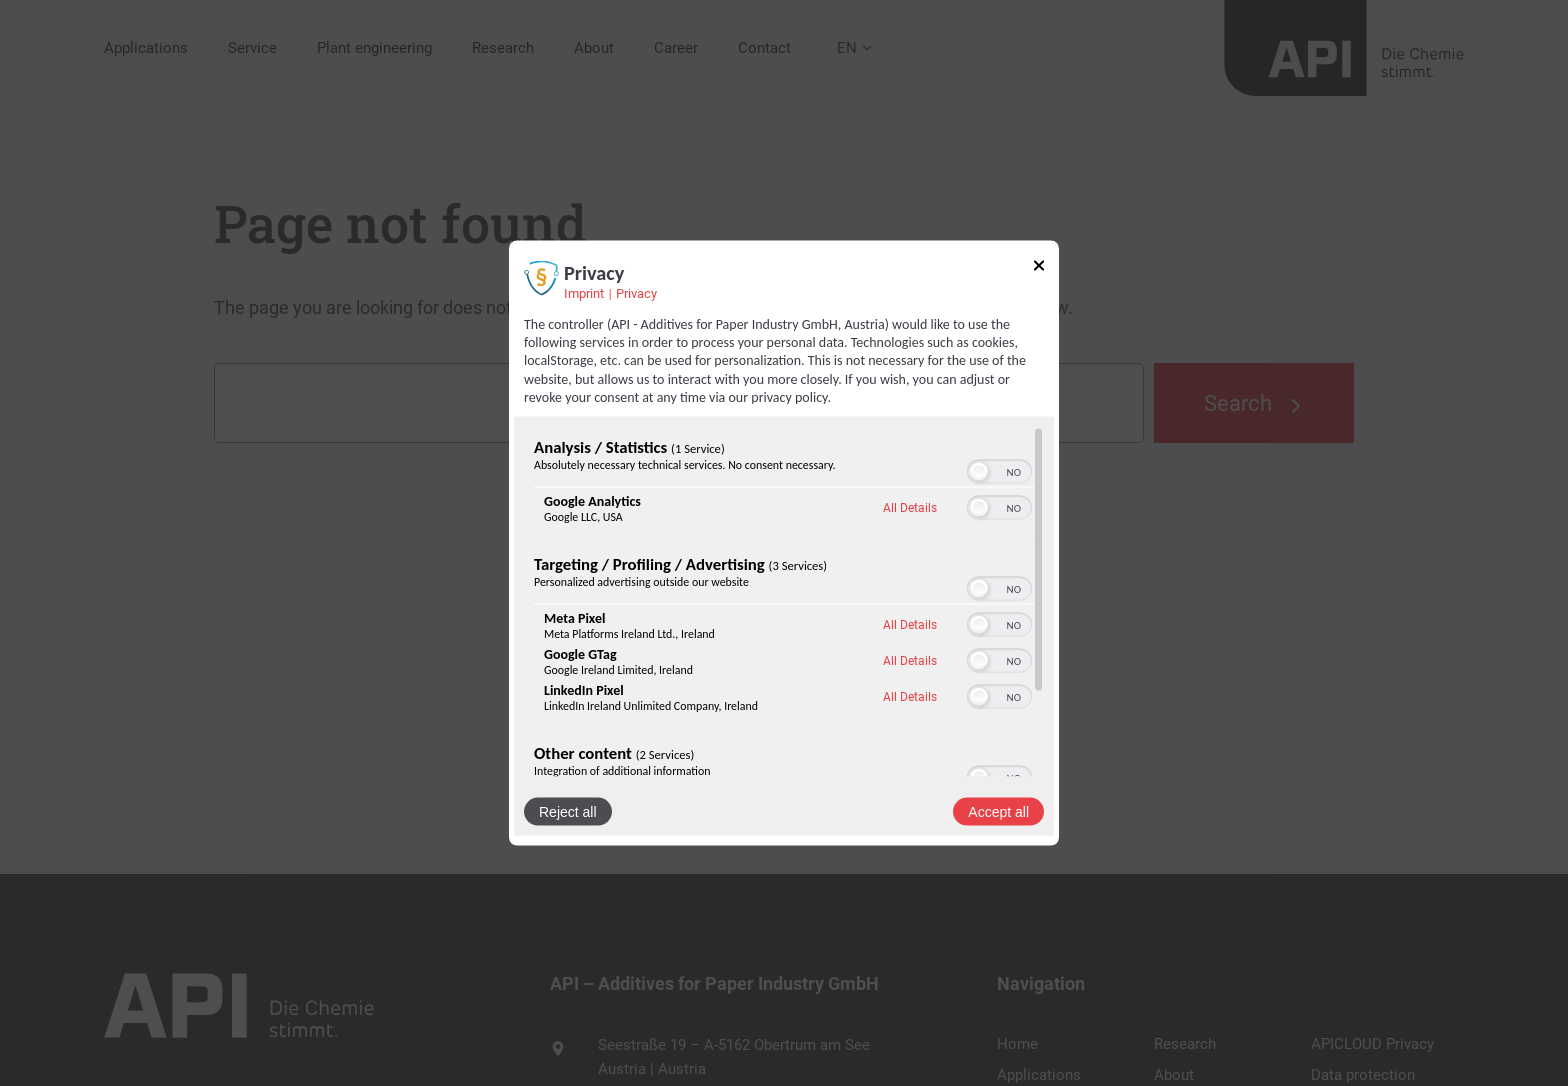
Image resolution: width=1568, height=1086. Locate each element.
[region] (784, 601)
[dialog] (784, 543)
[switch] (999, 471)
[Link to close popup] (1039, 269)
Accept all (998, 811)
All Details (910, 508)
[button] (979, 471)
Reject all (568, 811)
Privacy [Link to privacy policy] (636, 293)
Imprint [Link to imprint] (584, 293)
